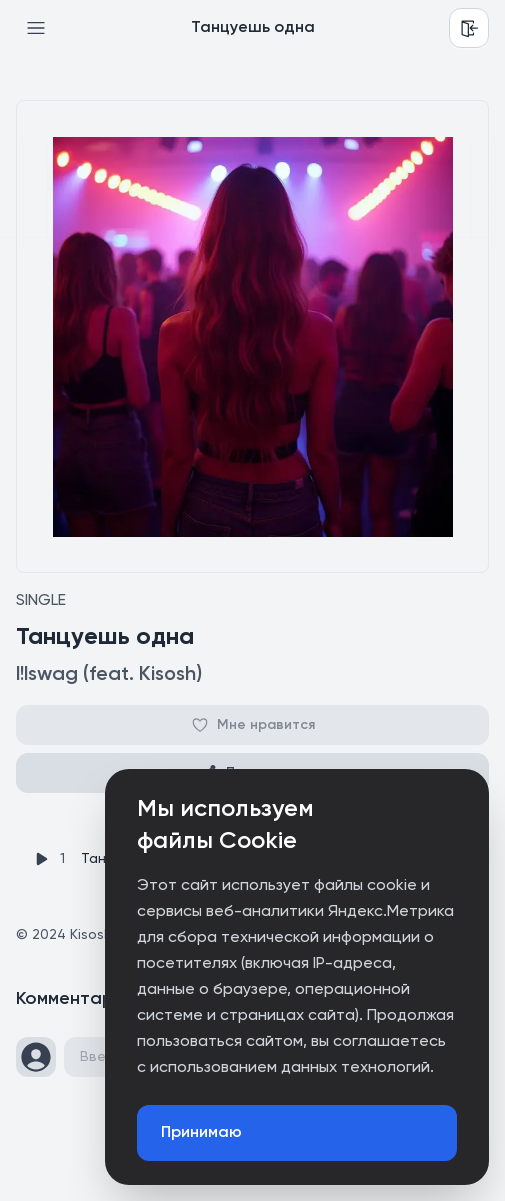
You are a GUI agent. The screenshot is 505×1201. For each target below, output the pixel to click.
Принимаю (201, 1133)
